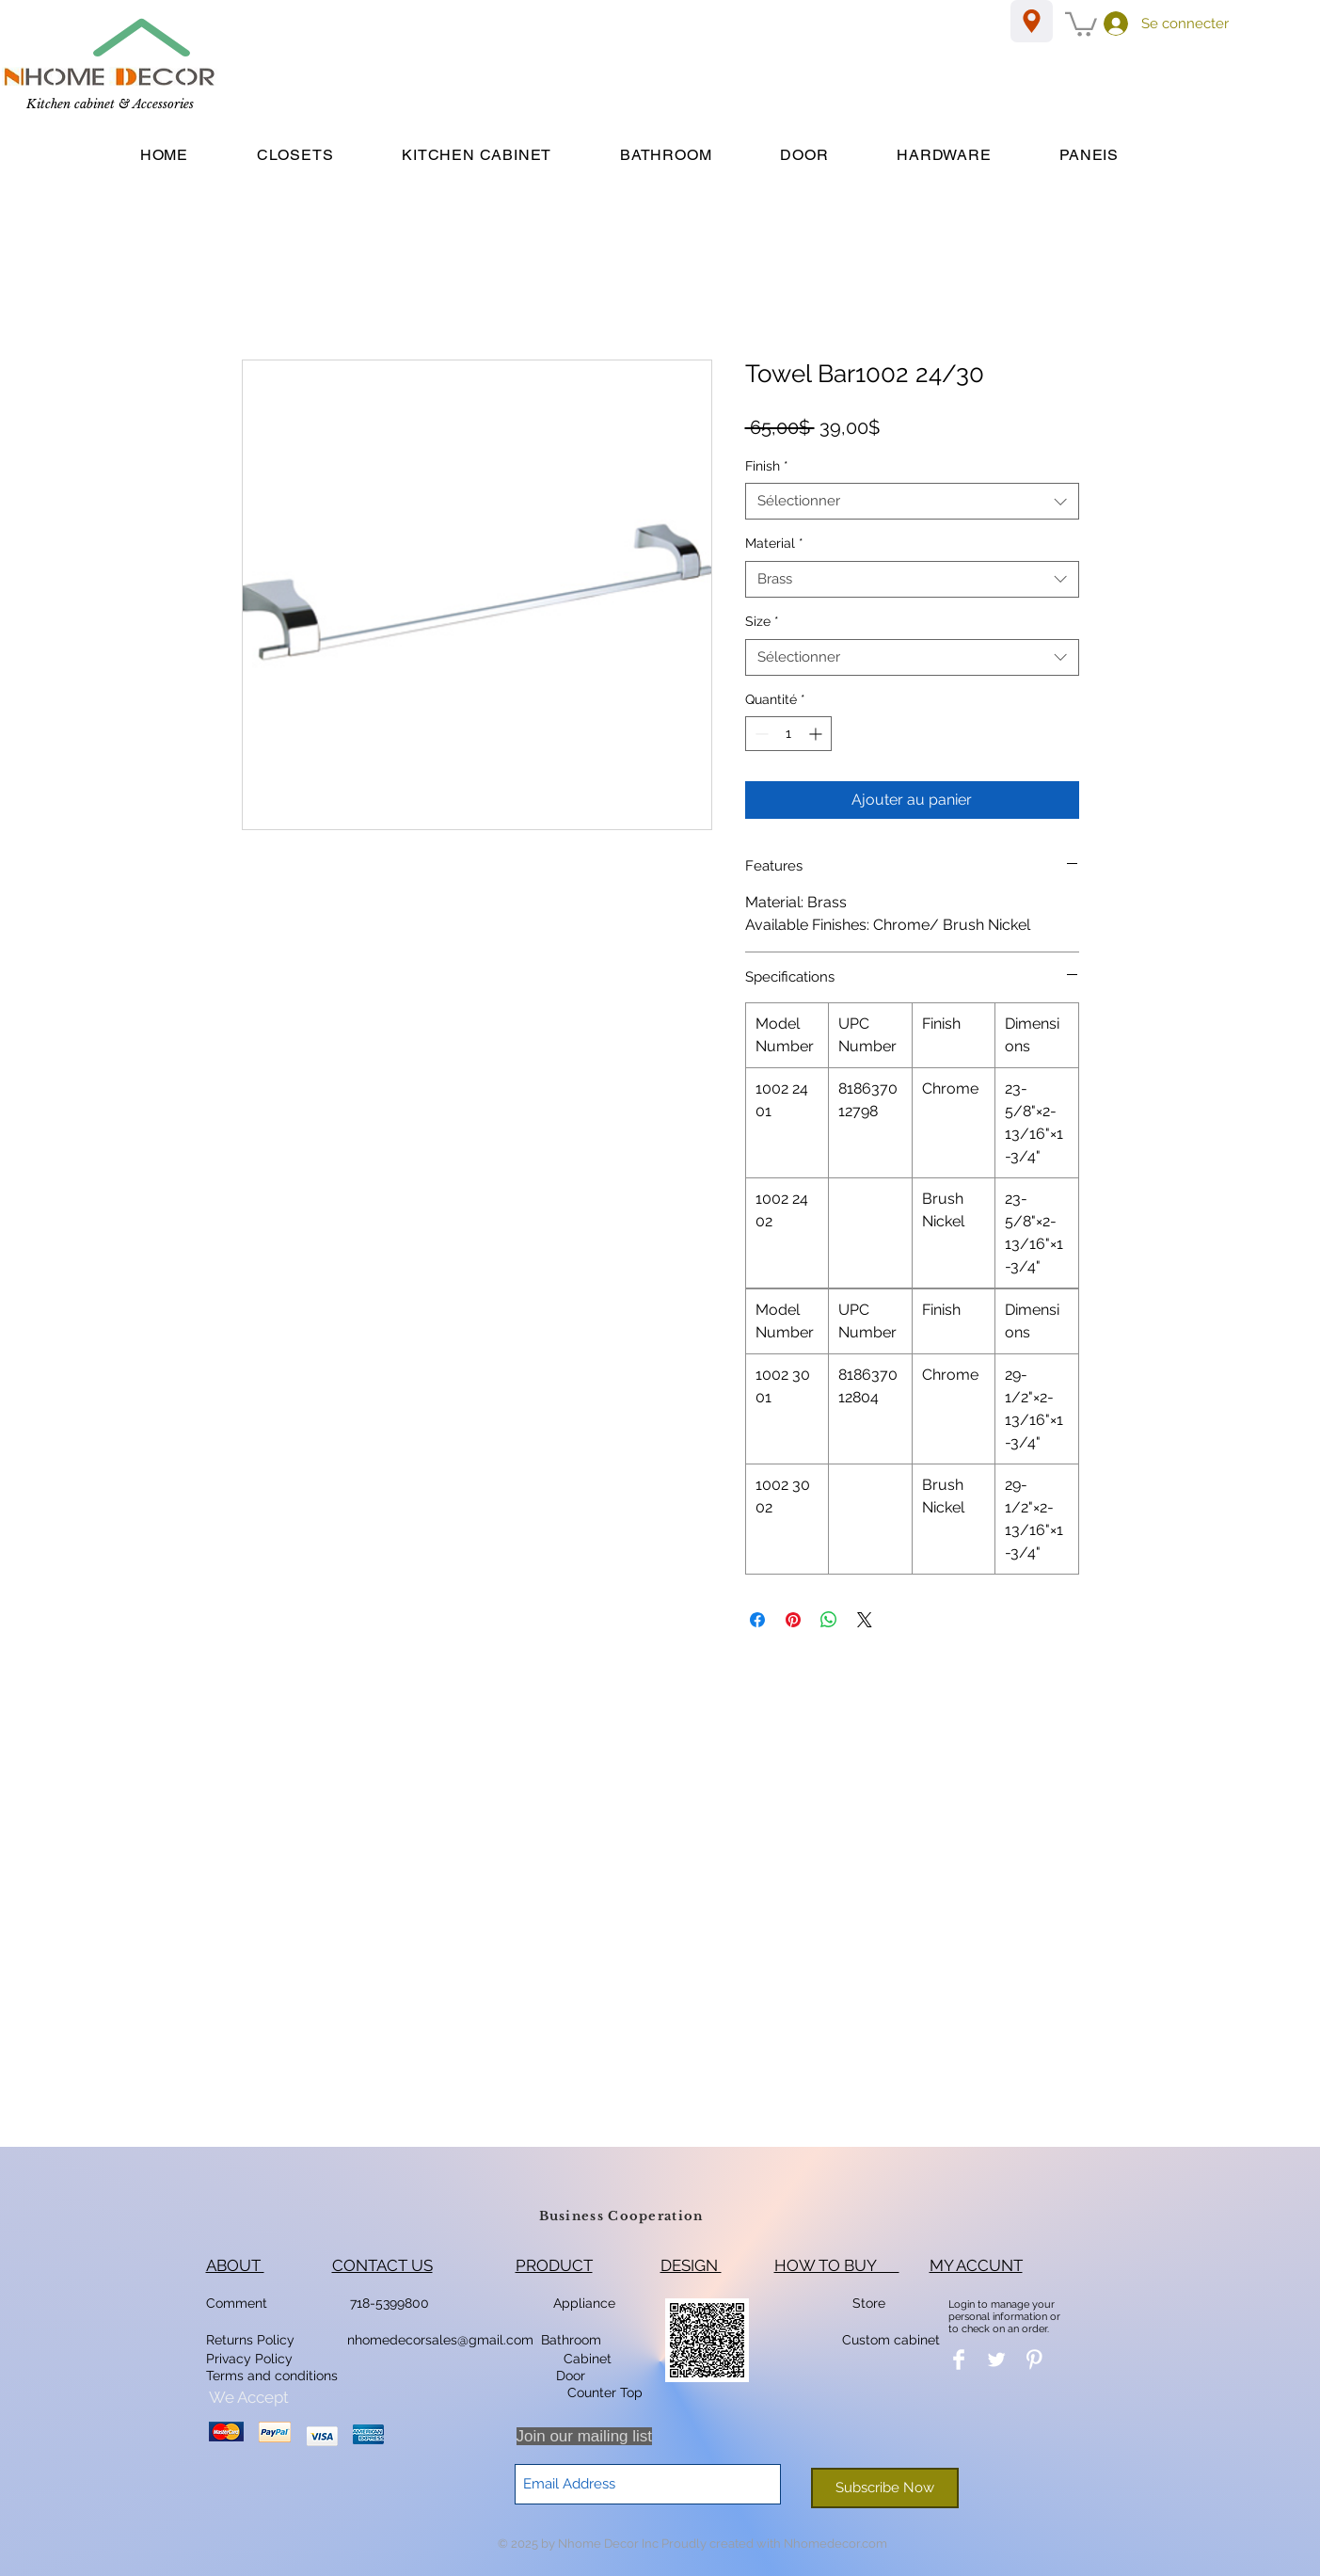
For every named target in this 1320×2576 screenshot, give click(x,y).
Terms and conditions (272, 2375)
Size (762, 621)
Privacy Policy (251, 2358)
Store (874, 2303)
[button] (1081, 23)
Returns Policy (250, 2339)
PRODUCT (554, 2265)
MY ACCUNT (976, 2265)
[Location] (1031, 21)
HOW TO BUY (836, 2265)
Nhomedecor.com (835, 2543)
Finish (766, 465)
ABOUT (235, 2265)
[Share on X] (864, 1619)
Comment (240, 2303)
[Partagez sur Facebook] (757, 1619)
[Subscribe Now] (885, 2488)
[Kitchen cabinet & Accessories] (110, 105)
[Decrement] (759, 733)
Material (774, 543)
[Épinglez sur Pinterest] (793, 1619)
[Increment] (817, 733)
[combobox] (912, 501)
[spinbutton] (788, 733)
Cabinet (585, 2358)
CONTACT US (382, 2265)
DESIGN (691, 2265)
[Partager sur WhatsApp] (829, 1619)
